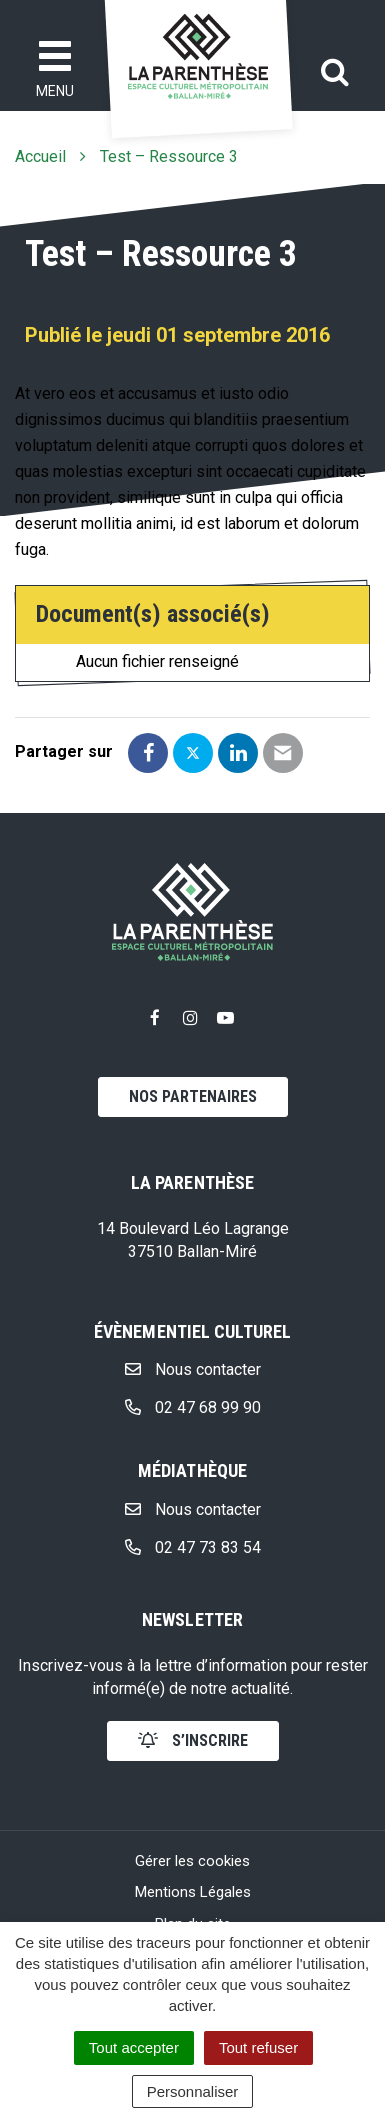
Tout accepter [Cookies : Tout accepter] (134, 2047)
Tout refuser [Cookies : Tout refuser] (258, 2047)
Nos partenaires (193, 1096)
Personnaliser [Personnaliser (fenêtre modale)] (193, 2091)
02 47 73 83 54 (193, 1547)
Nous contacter (193, 1369)
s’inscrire (193, 1740)
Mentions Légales (193, 1892)
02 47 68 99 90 (193, 1407)
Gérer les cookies (192, 1861)
